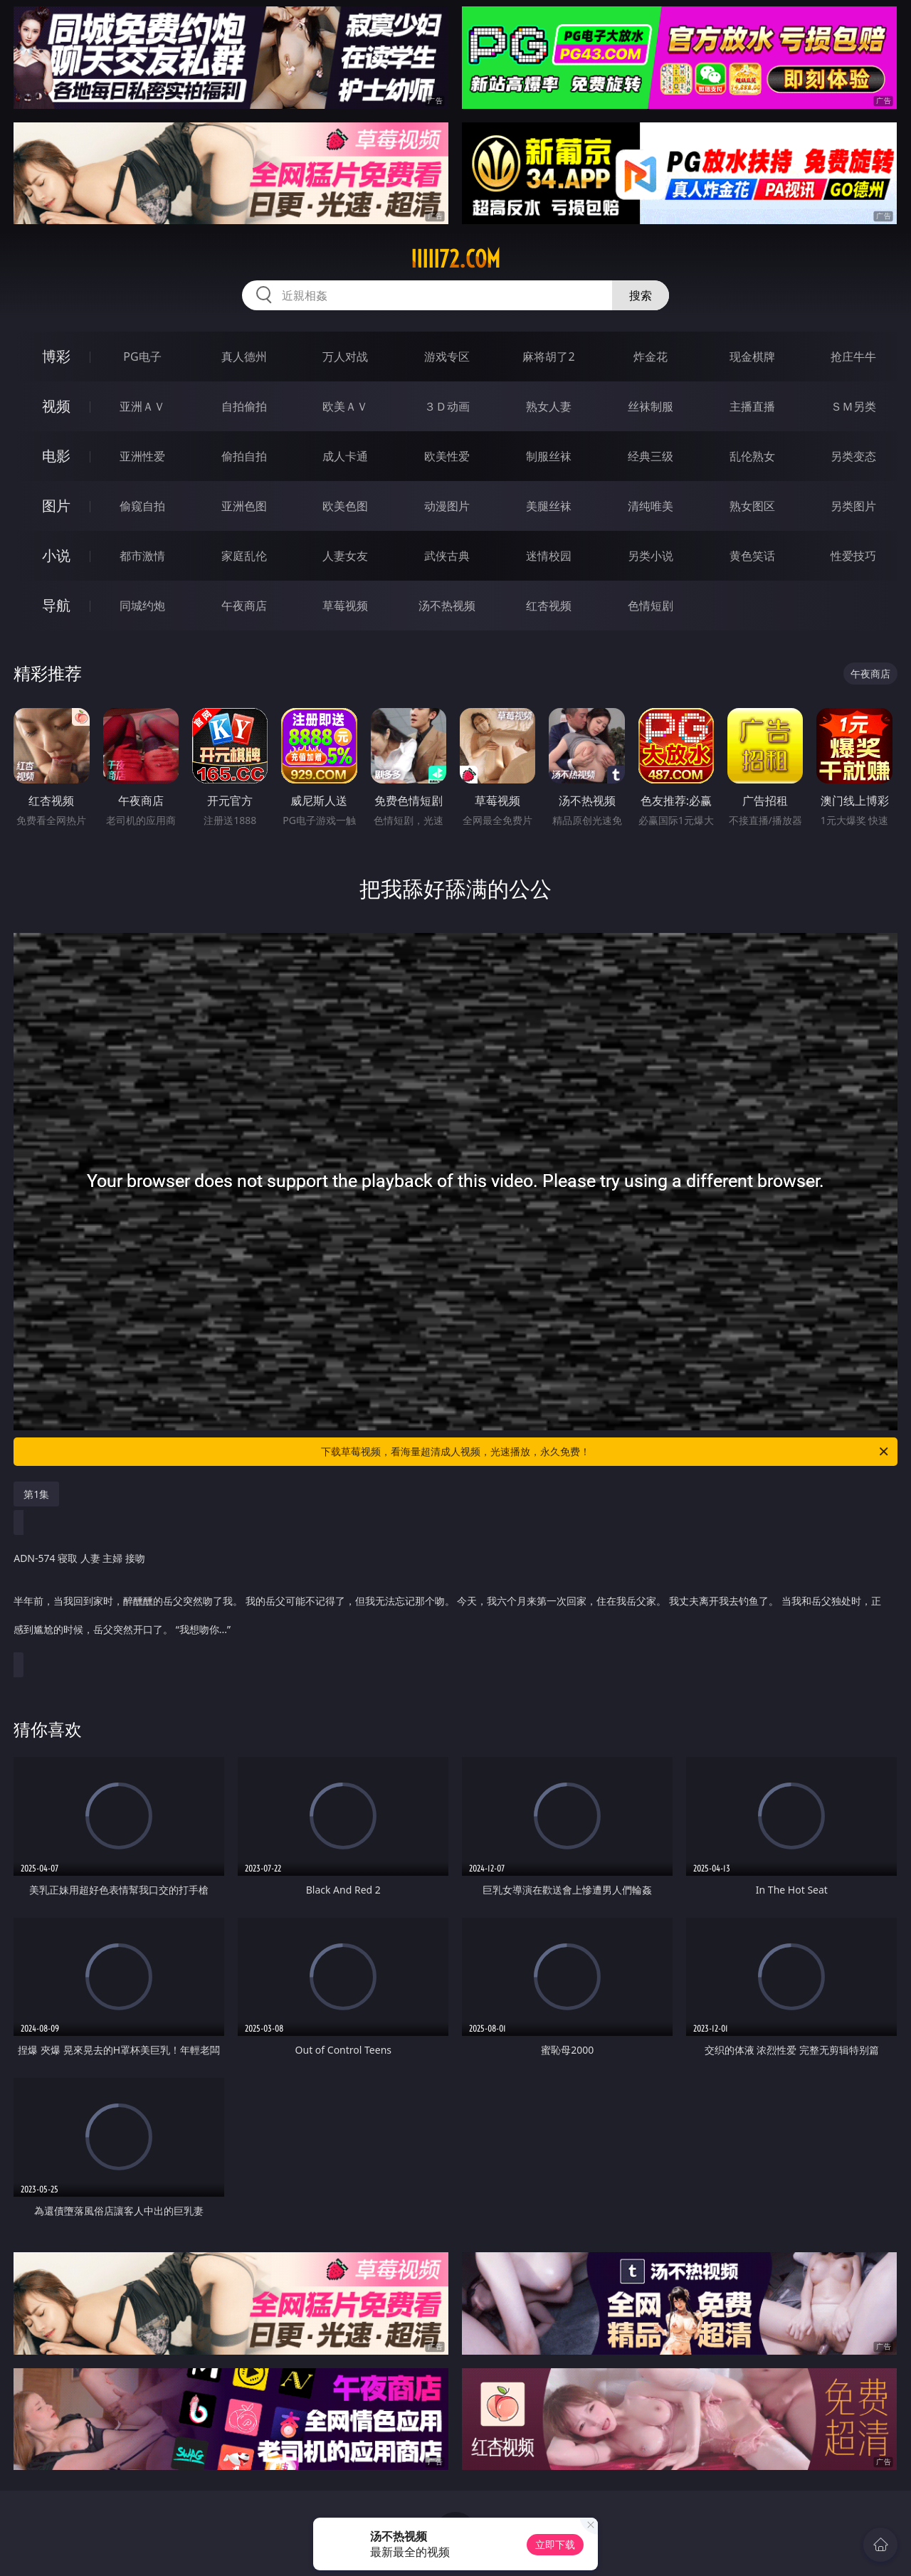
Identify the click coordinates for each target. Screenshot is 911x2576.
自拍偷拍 (244, 406)
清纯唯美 (650, 506)
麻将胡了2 (548, 356)
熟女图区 (752, 506)
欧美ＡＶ (345, 406)
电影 (56, 455)
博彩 (56, 356)
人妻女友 (345, 556)
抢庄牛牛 (853, 356)
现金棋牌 (752, 356)
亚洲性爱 (142, 456)
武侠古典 (447, 556)
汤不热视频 (446, 605)
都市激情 (142, 556)
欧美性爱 (447, 456)
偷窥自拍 (142, 506)
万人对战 (345, 356)
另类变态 (853, 456)
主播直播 (752, 406)
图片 (56, 505)
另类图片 (853, 506)
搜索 (640, 295)
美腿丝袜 (549, 506)
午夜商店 (244, 605)
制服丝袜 (549, 456)
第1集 (36, 1494)
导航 (56, 605)
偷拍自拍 (244, 456)
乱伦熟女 (752, 456)
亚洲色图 (244, 506)
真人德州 (244, 356)
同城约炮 (142, 605)
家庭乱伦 (244, 556)
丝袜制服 (650, 406)
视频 (56, 406)
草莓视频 (345, 605)
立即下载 (555, 2544)
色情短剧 (650, 605)
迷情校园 (549, 556)
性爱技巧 (853, 556)
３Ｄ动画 (447, 406)
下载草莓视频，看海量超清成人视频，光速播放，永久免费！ (605, 1451)
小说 (56, 555)
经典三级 (650, 456)
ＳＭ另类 (853, 406)
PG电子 (142, 356)
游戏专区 (447, 356)
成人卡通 (345, 456)
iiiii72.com (455, 259)
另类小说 (650, 556)
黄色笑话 (752, 556)
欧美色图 (345, 506)
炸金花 (650, 356)
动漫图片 (447, 506)
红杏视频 (549, 605)
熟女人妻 (549, 406)
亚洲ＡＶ (142, 406)
